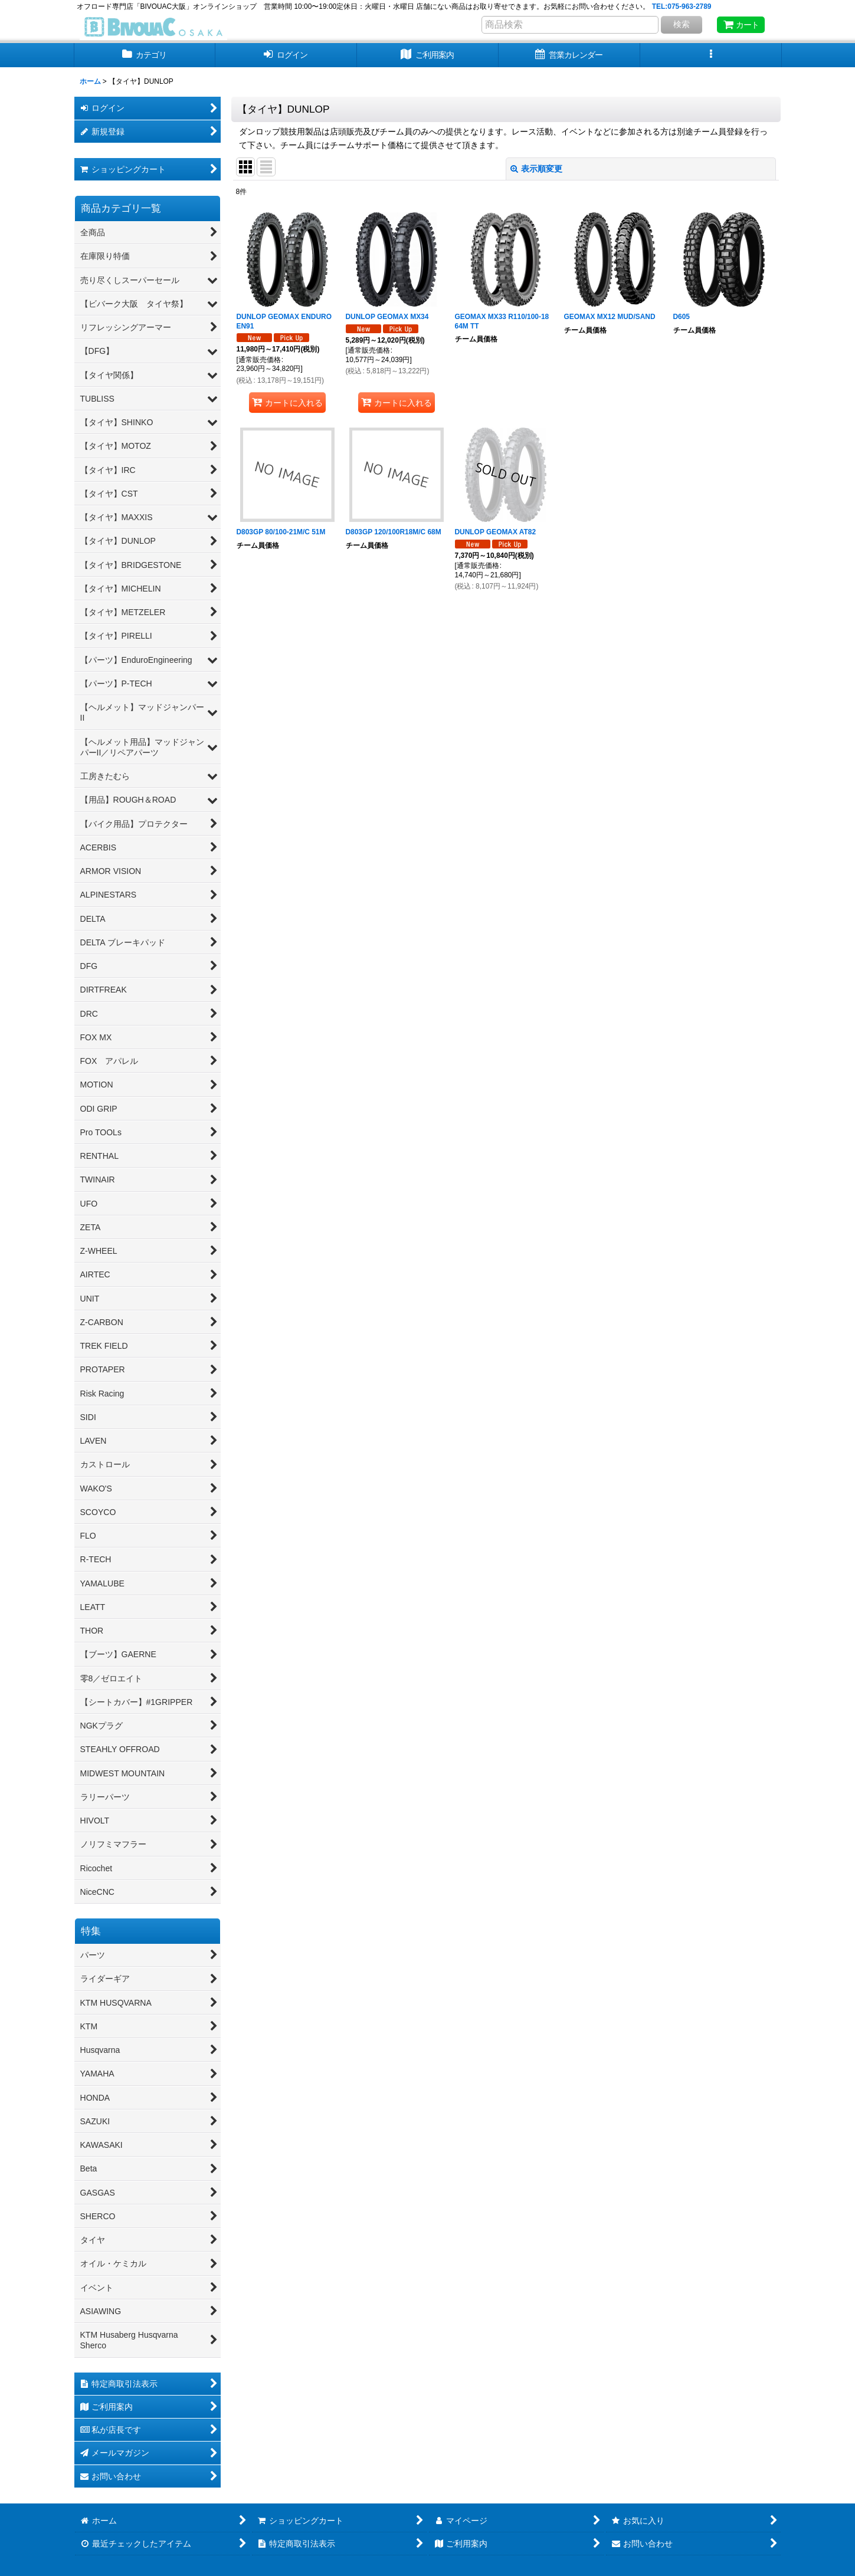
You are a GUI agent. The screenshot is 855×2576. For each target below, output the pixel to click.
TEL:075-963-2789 (682, 6)
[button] (711, 55)
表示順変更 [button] (536, 168)
